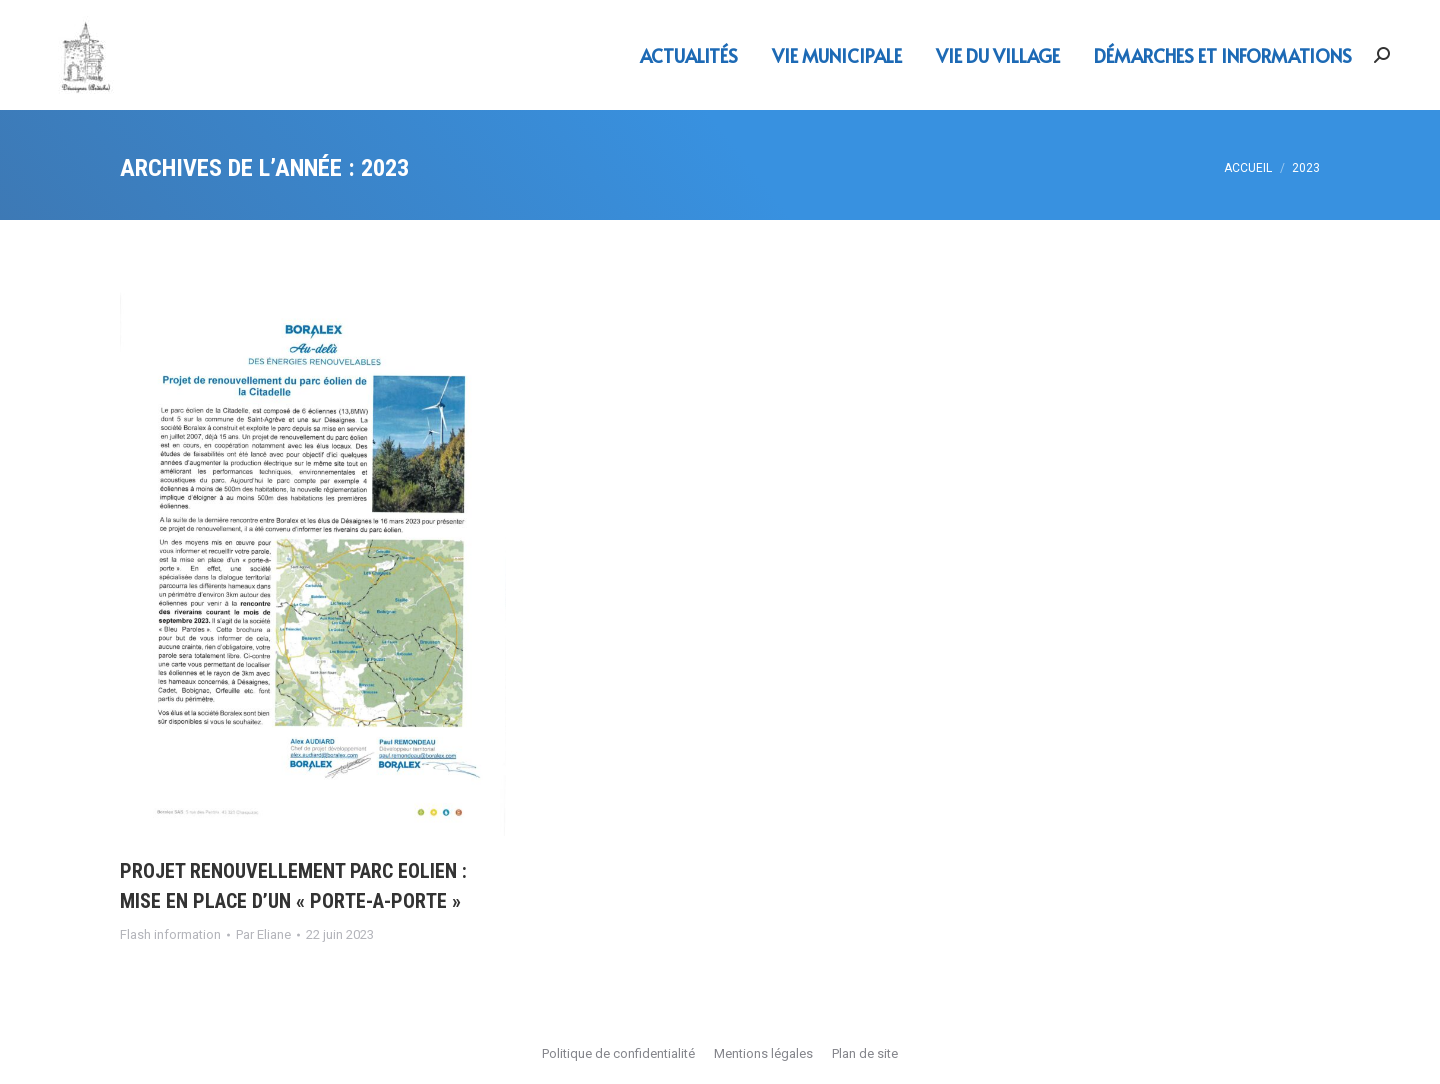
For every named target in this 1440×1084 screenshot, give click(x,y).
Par (263, 934)
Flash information (170, 934)
